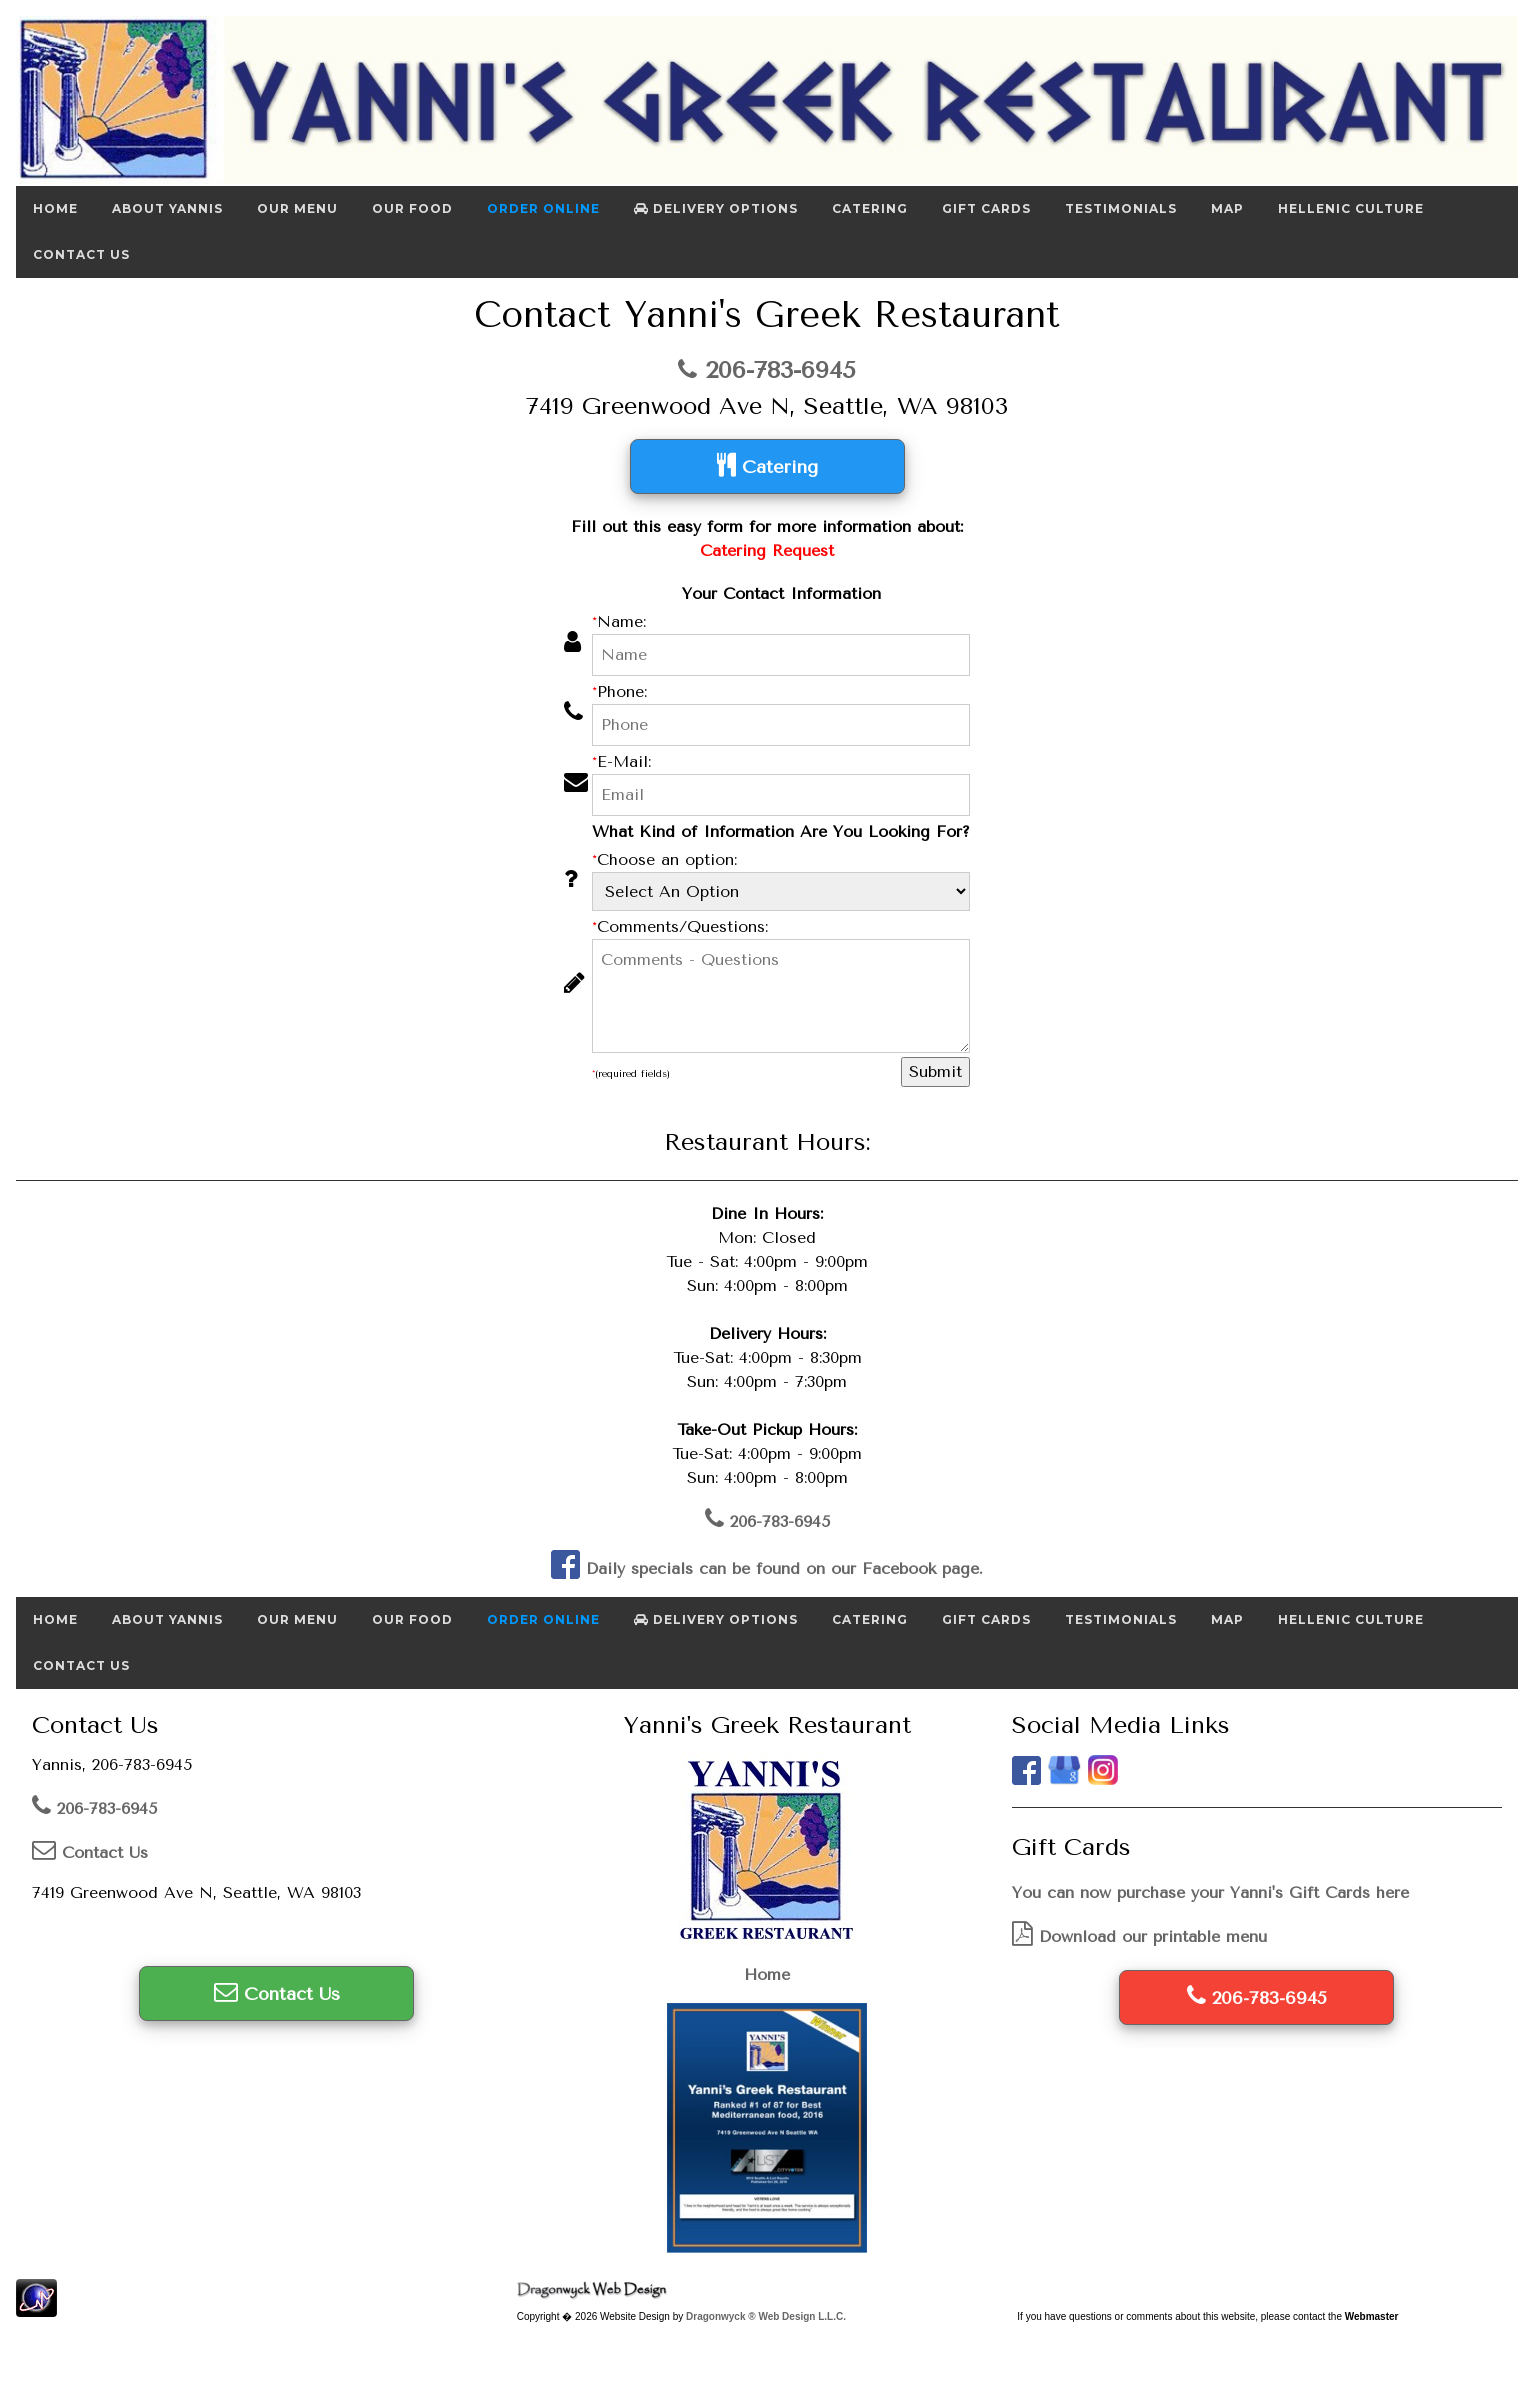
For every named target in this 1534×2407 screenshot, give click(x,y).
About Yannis (167, 208)
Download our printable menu (1139, 1936)
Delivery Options (716, 208)
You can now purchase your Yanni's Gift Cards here (1210, 1892)
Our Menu (297, 208)
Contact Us (81, 254)
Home (55, 208)
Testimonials (1121, 208)
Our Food (412, 208)
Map (1227, 208)
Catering (870, 208)
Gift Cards (986, 208)
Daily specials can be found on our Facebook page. (767, 1568)
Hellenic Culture (1351, 208)
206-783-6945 (767, 370)
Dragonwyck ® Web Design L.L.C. (766, 2316)
